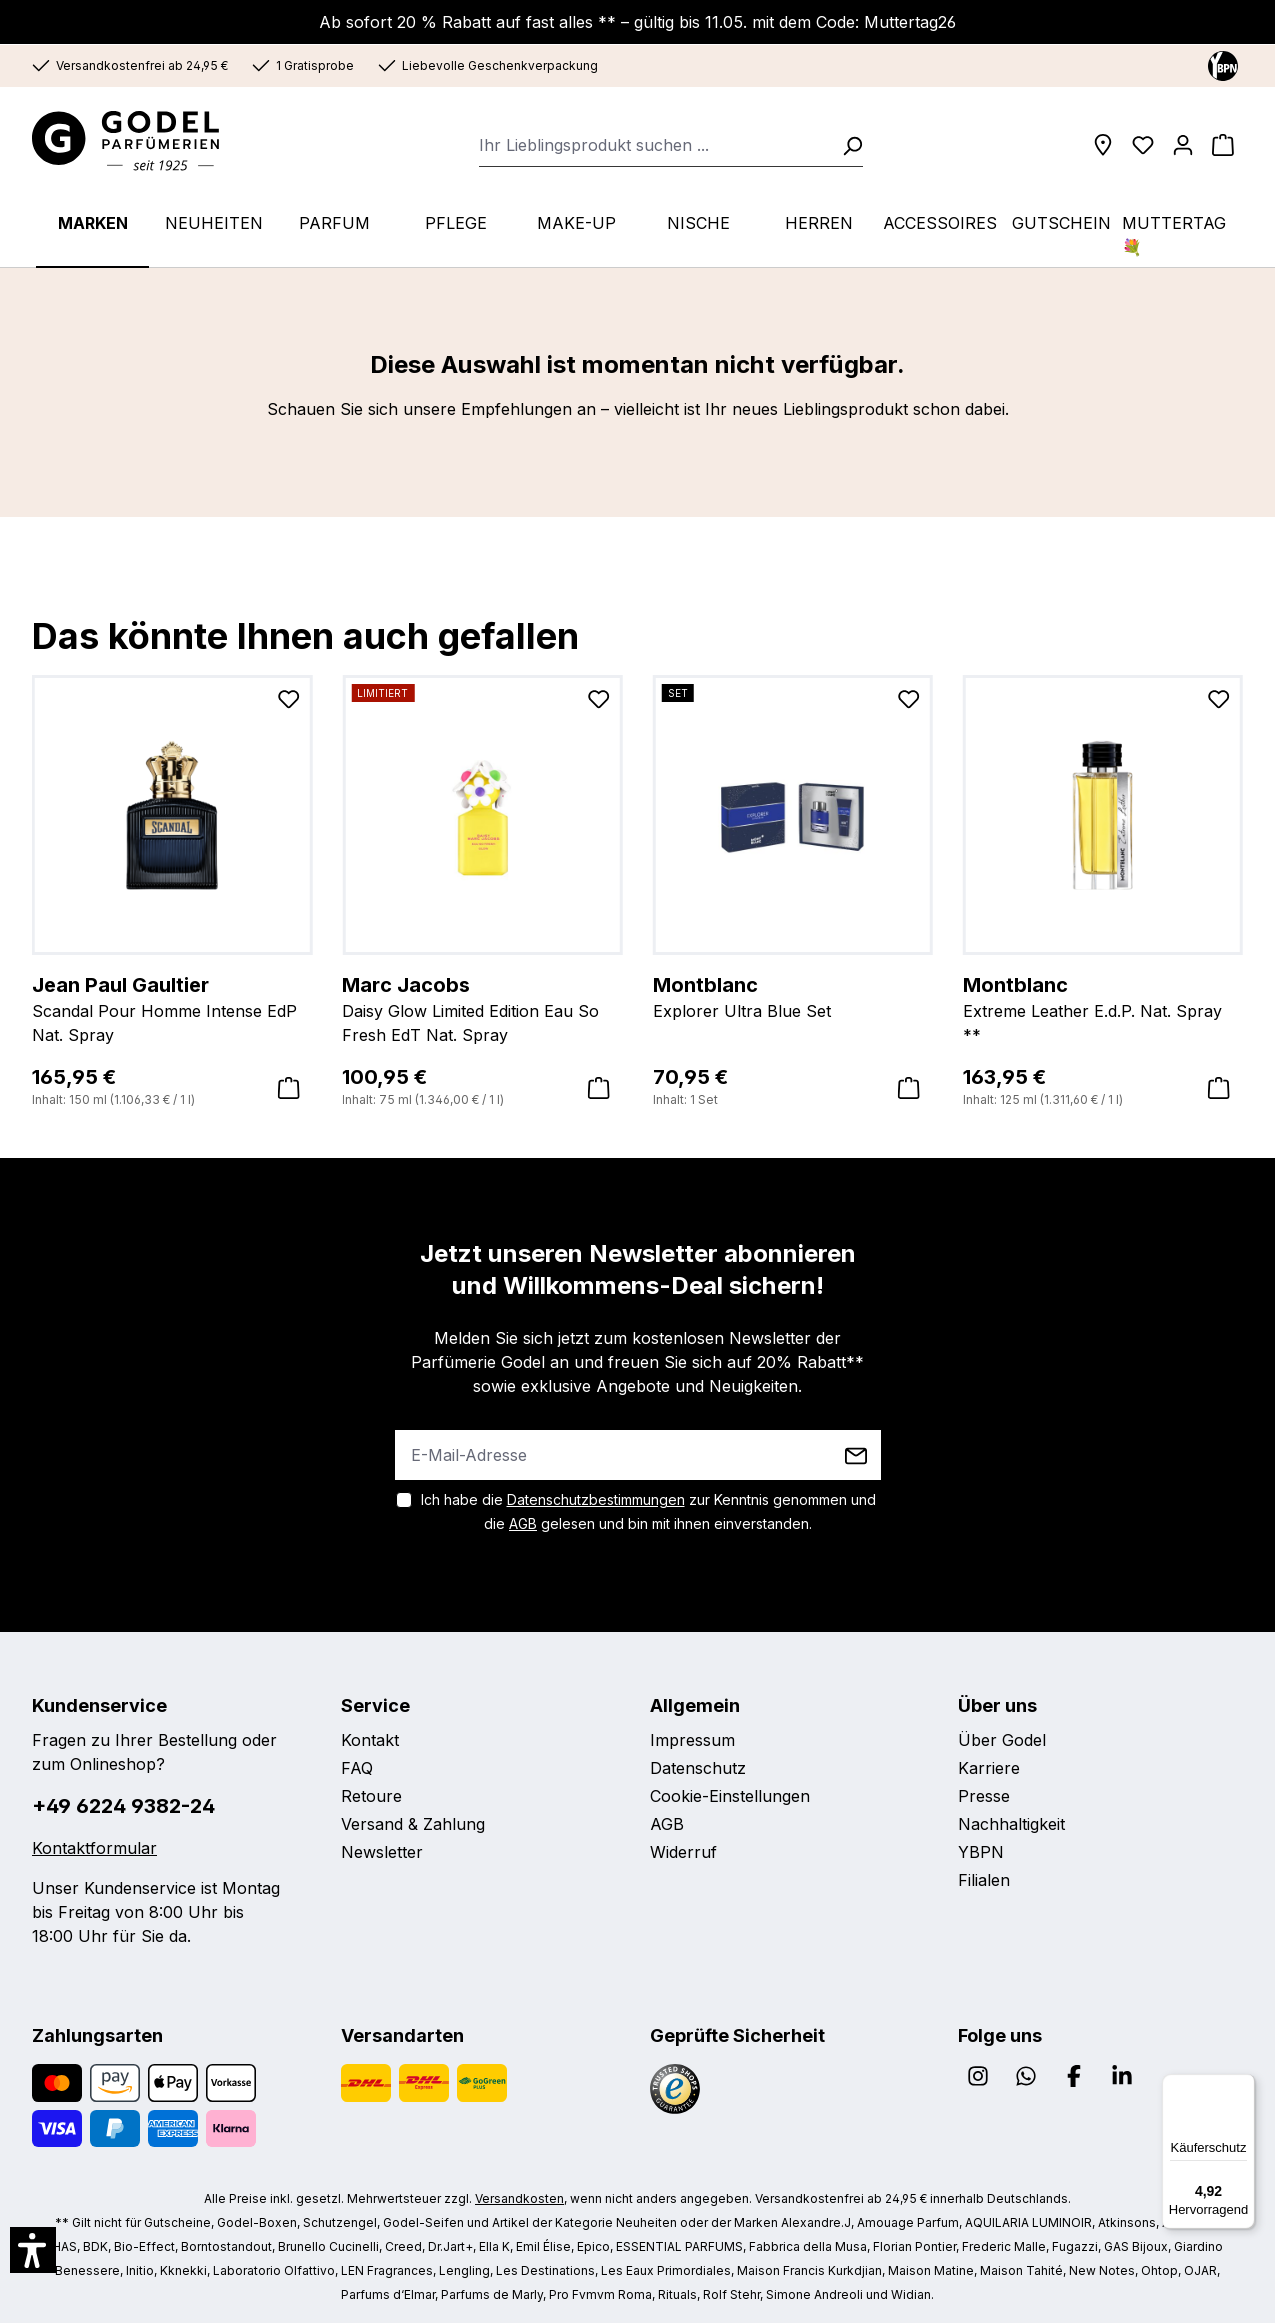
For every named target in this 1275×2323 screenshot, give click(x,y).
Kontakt (370, 1740)
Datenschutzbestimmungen (596, 1499)
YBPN (981, 1852)
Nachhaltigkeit (1011, 1824)
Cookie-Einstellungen (730, 1796)
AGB (523, 1523)
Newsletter (382, 1852)
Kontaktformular (94, 1848)
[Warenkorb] (1223, 145)
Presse (984, 1796)
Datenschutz (698, 1768)
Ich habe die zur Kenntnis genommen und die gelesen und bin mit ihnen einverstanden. (648, 1511)
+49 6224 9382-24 (123, 1806)
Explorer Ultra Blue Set (793, 996)
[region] (637, 861)
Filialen (984, 1880)
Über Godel (1002, 1740)
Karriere (989, 1768)
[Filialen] (1103, 145)
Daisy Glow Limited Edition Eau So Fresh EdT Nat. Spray (482, 1008)
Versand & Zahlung (413, 1824)
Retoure (371, 1796)
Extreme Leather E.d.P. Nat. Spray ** (1103, 1008)
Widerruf (683, 1852)
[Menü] (1243, 2086)
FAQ (357, 1768)
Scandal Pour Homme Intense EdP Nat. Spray (172, 1008)
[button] (33, 2250)
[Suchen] (846, 145)
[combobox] (654, 145)
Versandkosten (519, 2198)
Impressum (692, 1740)
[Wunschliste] (1143, 145)
